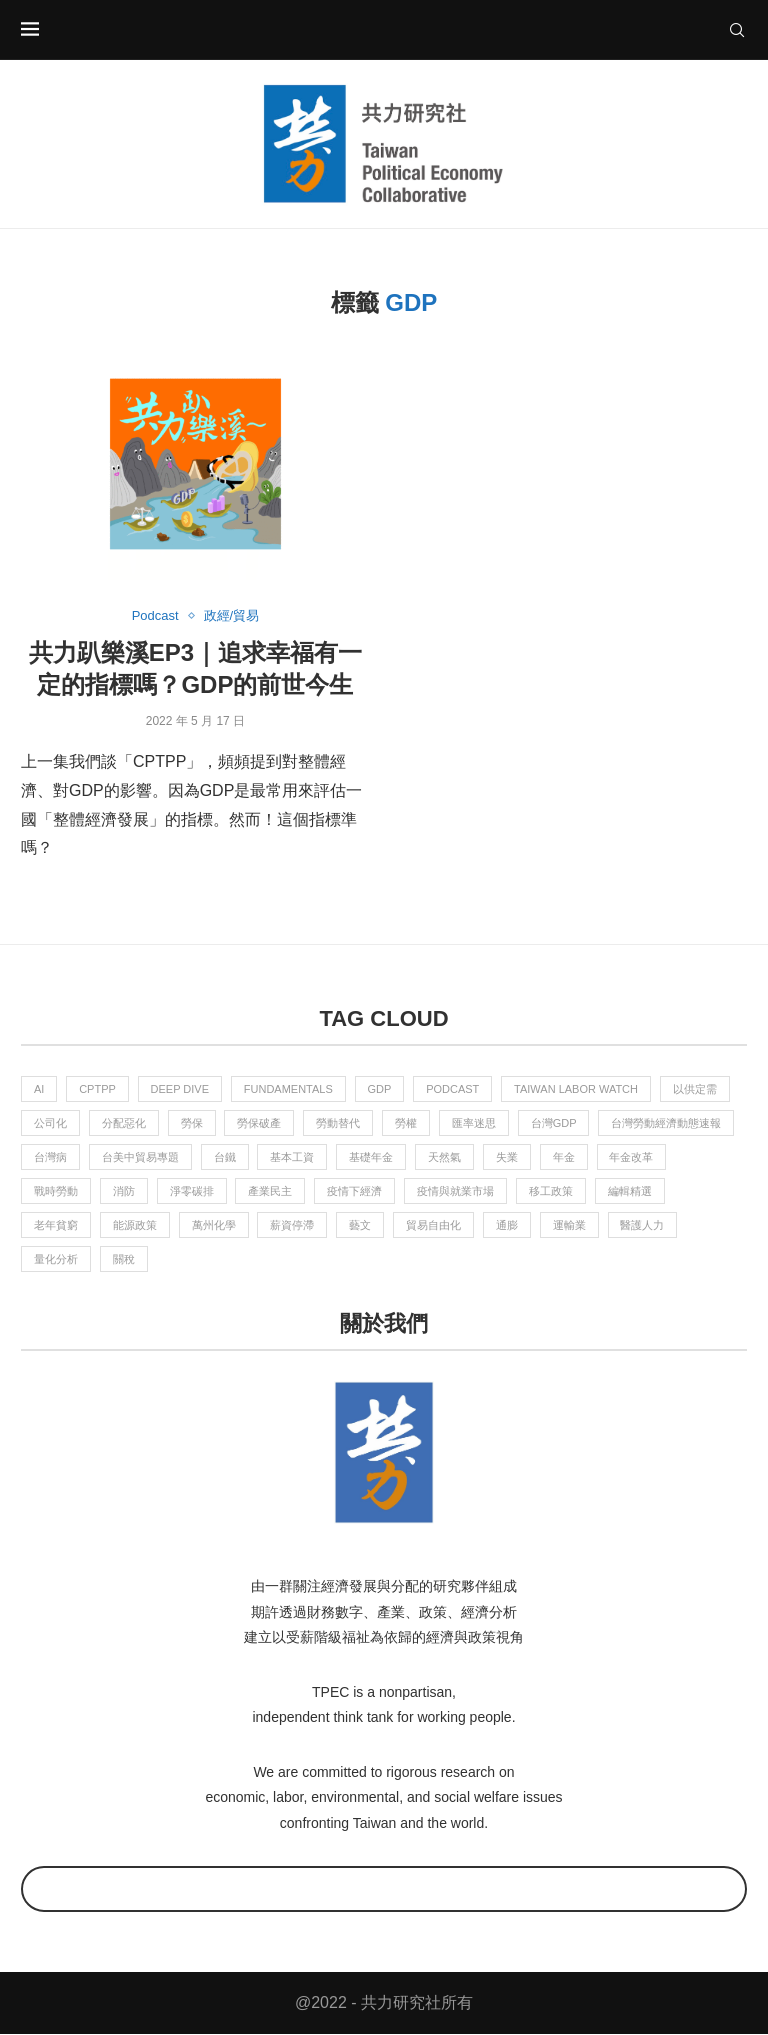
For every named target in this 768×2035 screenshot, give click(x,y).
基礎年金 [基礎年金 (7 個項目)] (372, 1157)
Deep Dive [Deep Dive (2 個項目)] (180, 1089)
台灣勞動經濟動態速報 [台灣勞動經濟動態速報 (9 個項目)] (667, 1123)
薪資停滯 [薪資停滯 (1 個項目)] (293, 1226)
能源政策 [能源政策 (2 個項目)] (135, 1226)
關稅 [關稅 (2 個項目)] (124, 1260)
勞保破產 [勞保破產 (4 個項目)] (260, 1123)
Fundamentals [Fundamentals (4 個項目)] (288, 1089)
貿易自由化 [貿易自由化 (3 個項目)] (433, 1226)
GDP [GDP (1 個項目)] (380, 1089)
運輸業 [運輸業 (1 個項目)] (569, 1226)
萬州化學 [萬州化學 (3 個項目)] (214, 1226)
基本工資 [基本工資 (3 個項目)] (293, 1157)
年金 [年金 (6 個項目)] (564, 1157)
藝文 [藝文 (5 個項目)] (361, 1226)
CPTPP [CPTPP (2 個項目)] (97, 1089)
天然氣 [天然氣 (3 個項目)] (444, 1157)
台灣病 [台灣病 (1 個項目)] (50, 1157)
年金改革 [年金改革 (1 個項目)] (632, 1157)
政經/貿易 (232, 615)
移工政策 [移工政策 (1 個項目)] (551, 1191)
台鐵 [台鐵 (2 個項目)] (225, 1157)
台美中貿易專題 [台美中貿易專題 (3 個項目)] (140, 1157)
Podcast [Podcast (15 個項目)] (453, 1089)
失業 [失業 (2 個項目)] (507, 1157)
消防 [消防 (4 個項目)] (124, 1191)
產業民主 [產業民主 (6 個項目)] (271, 1191)
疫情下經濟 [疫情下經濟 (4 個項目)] (355, 1191)
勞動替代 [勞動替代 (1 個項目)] (339, 1123)
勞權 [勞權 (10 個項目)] (406, 1123)
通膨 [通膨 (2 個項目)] (507, 1226)
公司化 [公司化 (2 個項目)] (50, 1123)
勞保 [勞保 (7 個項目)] (192, 1123)
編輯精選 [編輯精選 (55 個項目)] (630, 1191)
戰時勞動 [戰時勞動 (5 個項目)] (56, 1191)
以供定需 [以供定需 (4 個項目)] (696, 1089)
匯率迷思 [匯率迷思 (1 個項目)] (474, 1123)
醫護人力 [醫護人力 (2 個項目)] (643, 1226)
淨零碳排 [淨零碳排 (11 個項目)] (192, 1191)
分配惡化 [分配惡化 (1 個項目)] (124, 1123)
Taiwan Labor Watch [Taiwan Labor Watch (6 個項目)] (577, 1089)
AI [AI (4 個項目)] (39, 1089)
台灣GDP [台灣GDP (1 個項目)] (554, 1123)
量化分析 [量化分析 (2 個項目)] (56, 1260)
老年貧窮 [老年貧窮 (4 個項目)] (56, 1226)
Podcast (155, 615)
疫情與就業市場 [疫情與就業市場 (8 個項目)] (455, 1191)
